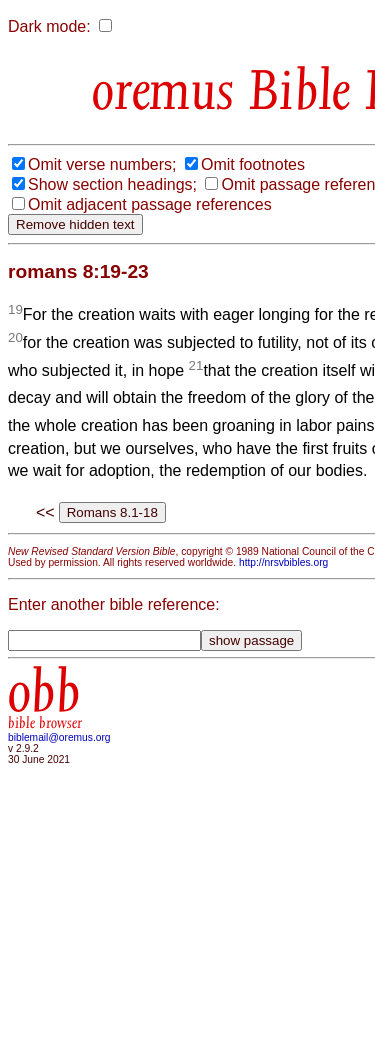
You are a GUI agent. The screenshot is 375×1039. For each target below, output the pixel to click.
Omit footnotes (253, 164)
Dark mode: (49, 26)
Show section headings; (112, 184)
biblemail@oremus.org (59, 737)
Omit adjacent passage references (150, 204)
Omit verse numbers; (102, 164)
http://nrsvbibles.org (283, 562)
